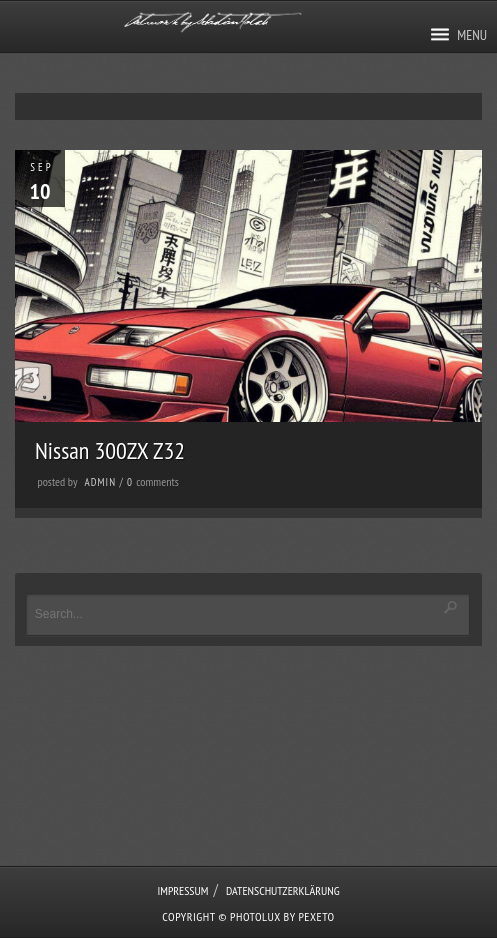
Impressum (182, 890)
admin (100, 482)
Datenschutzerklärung (283, 890)
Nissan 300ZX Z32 (110, 450)
